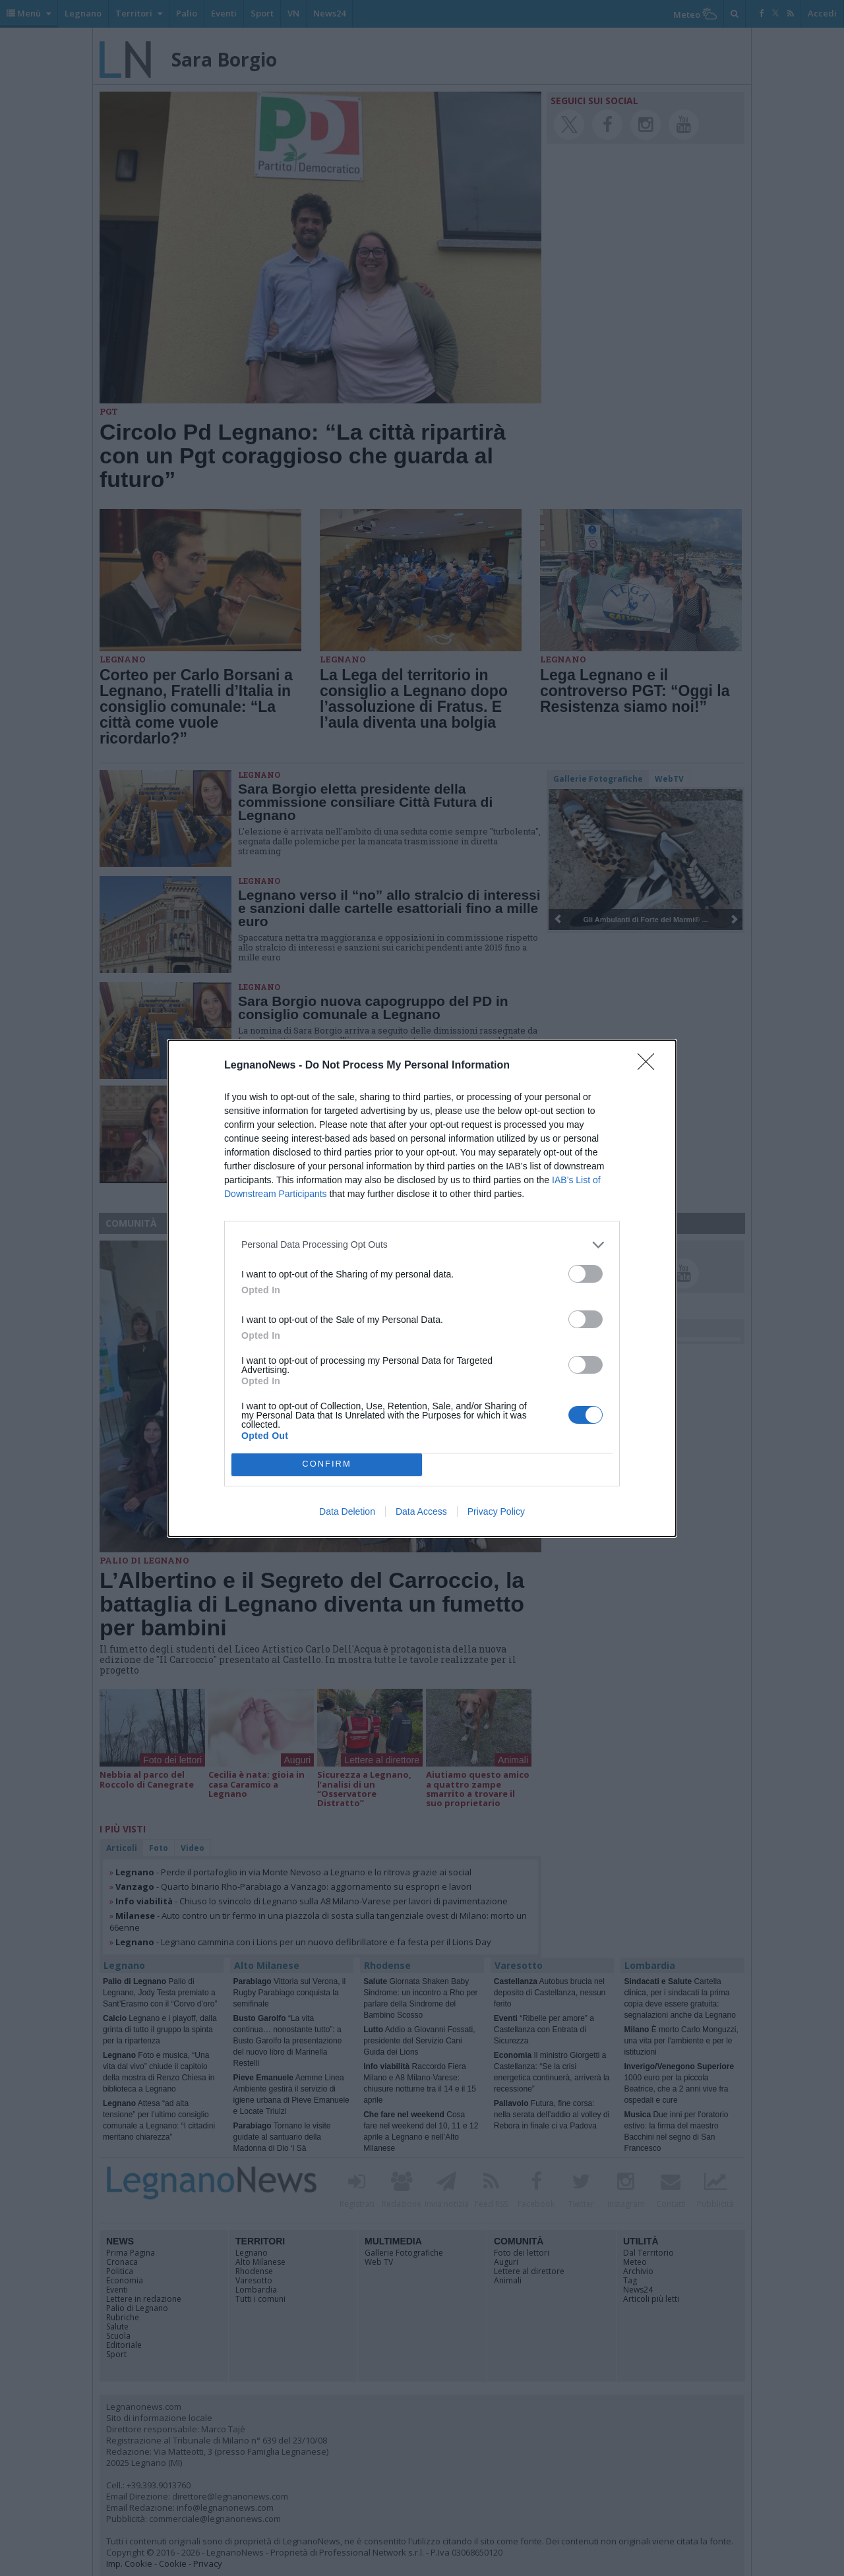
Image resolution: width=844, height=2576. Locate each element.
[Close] (650, 1065)
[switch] (585, 1274)
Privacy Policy (496, 1511)
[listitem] (422, 1245)
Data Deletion (347, 1511)
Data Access (421, 1511)
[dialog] (422, 1288)
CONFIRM (326, 1464)
